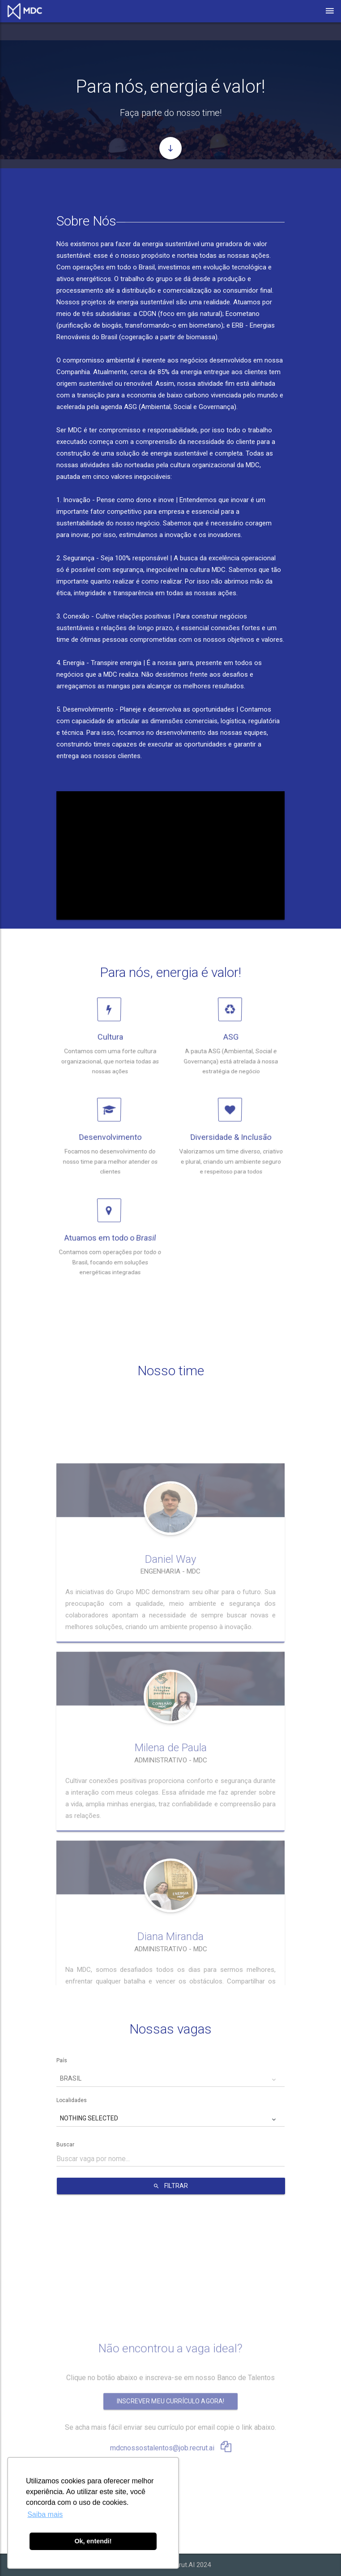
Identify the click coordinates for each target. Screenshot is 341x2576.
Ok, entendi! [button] (92, 2541)
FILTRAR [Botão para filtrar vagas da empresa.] (171, 2185)
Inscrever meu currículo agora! (170, 2336)
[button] (170, 2078)
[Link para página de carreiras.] (27, 11)
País (61, 2061)
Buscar (65, 2145)
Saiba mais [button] (45, 2514)
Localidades (71, 2100)
